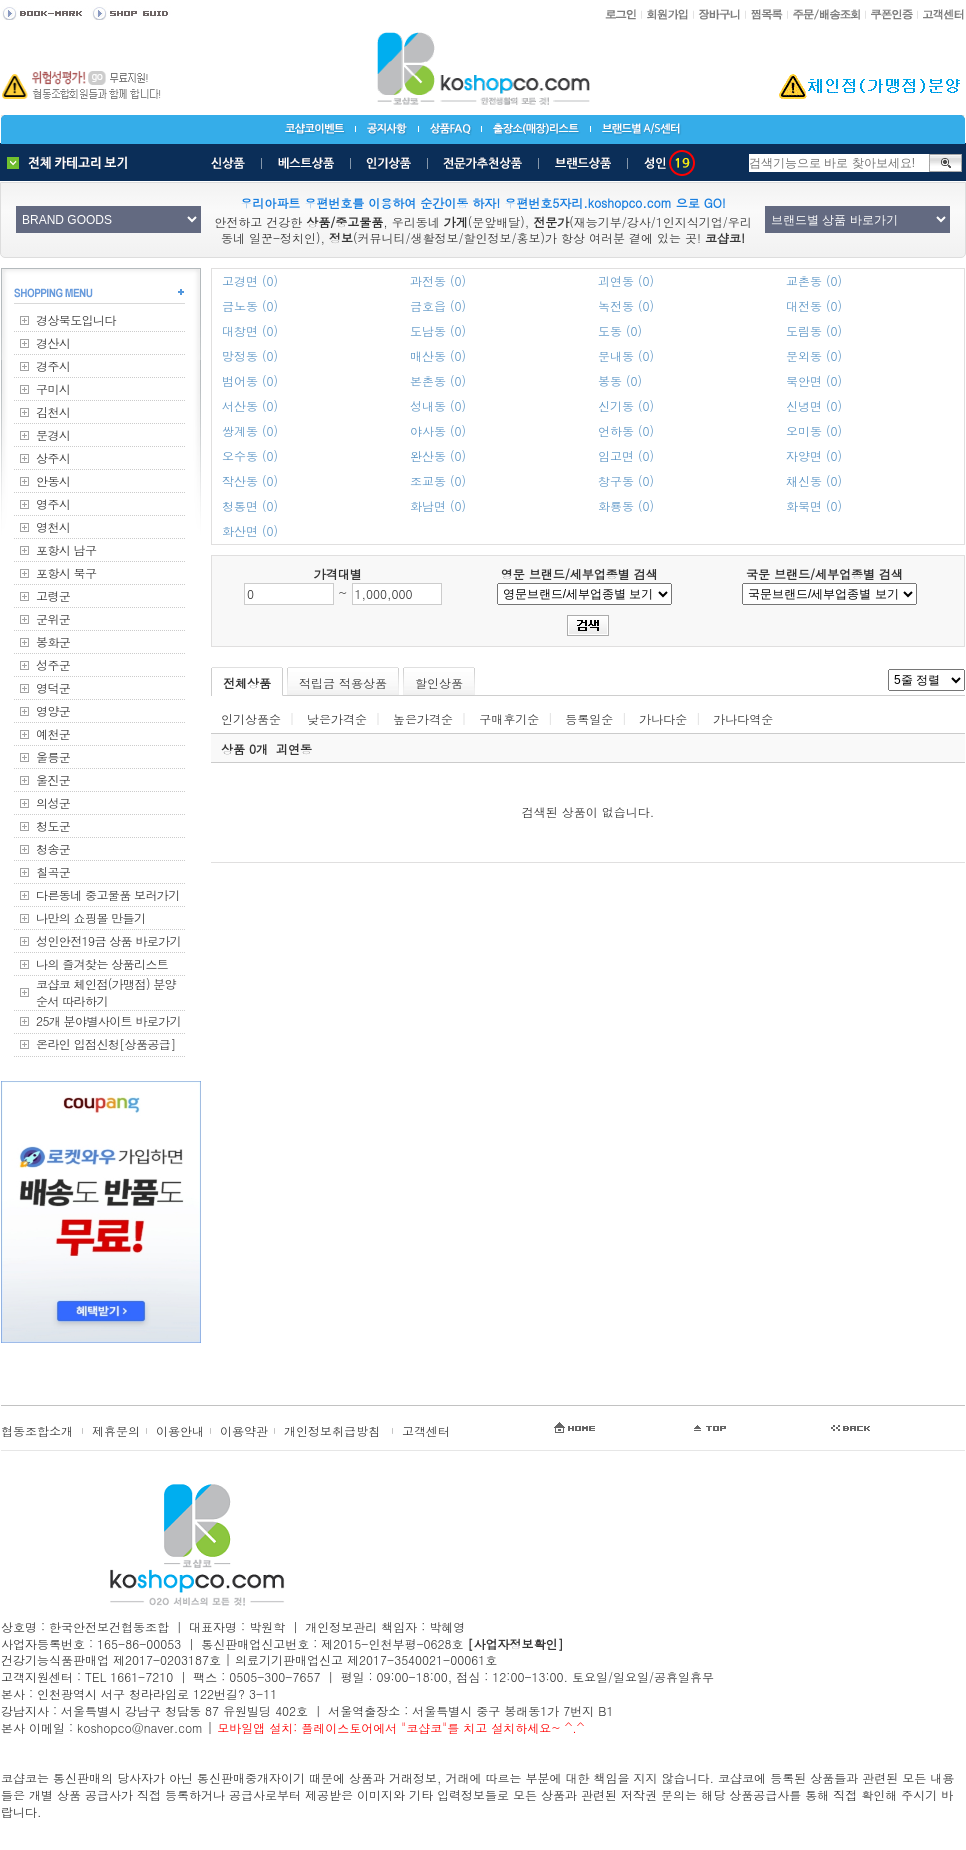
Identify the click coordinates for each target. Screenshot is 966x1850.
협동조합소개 (37, 1430)
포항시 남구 (66, 549)
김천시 (53, 411)
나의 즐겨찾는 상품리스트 (102, 963)
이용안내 (180, 1430)
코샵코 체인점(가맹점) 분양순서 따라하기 (106, 992)
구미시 (53, 388)
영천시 (53, 526)
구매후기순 (509, 718)
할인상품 (439, 682)
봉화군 (53, 641)
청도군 (53, 825)
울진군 (53, 779)
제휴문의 (116, 1430)
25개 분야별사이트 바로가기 (108, 1020)
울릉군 (53, 756)
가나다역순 (743, 718)
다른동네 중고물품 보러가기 (108, 894)
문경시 (53, 434)
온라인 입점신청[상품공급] (106, 1043)
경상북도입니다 (76, 319)
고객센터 (426, 1430)
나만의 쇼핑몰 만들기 (90, 917)
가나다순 (663, 718)
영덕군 (53, 687)
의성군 (53, 802)
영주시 (53, 503)
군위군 (53, 618)
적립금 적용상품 (343, 682)
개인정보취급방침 (332, 1430)
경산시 (53, 342)
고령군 (53, 595)
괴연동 (294, 748)
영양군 (53, 710)
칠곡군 (53, 871)
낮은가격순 (337, 718)
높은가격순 (423, 718)
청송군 (53, 848)
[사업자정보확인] (515, 1643)
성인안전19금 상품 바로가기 (108, 940)
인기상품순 (251, 718)
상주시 (53, 457)
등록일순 (589, 718)
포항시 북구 (66, 572)
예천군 (53, 733)
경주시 (53, 365)
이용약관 (244, 1430)
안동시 (53, 480)
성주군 (53, 664)
